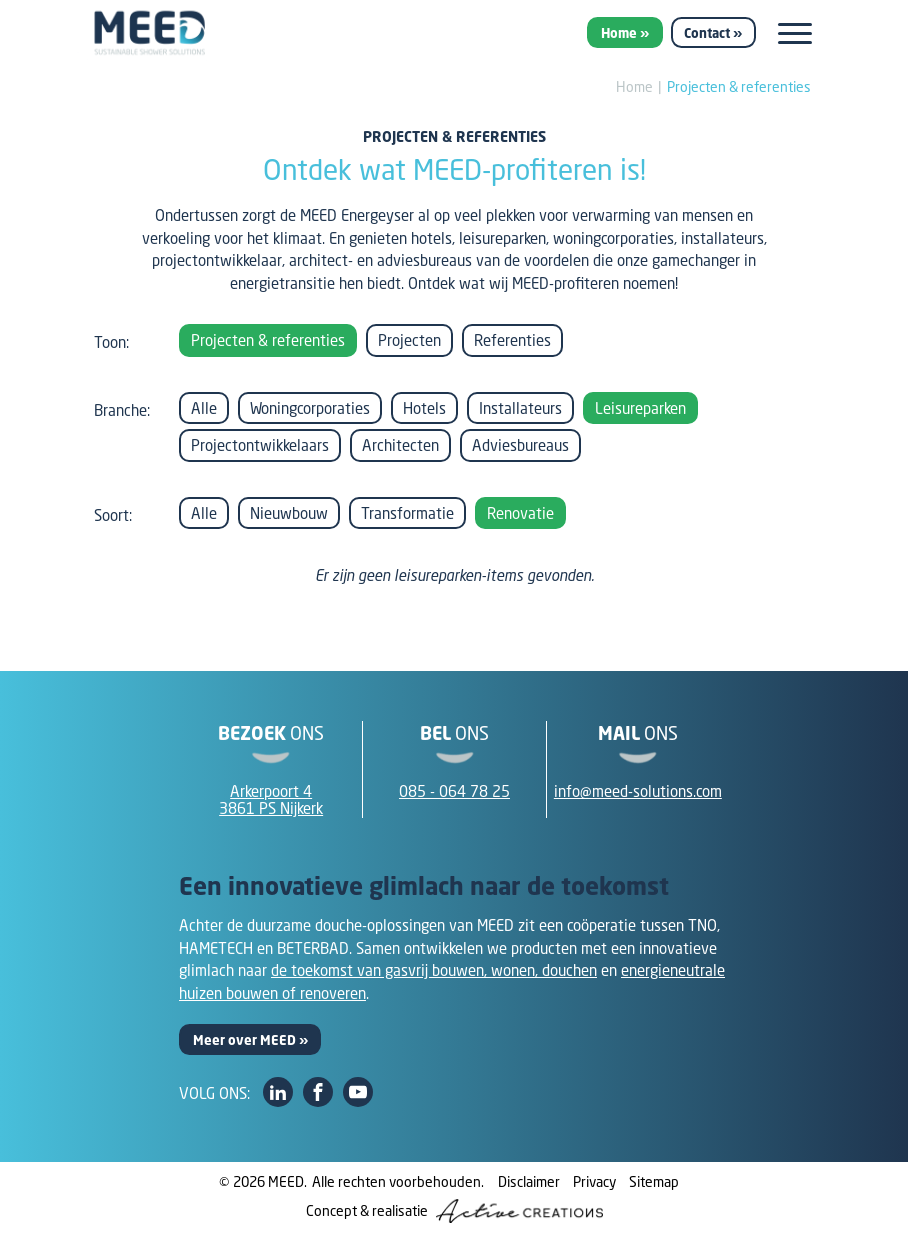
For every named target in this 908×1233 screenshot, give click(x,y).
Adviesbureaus (520, 445)
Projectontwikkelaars (260, 445)
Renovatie (520, 513)
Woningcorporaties (310, 408)
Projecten (409, 340)
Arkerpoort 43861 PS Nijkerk (271, 799)
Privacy (594, 1181)
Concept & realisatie (454, 1211)
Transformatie (407, 513)
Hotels (424, 408)
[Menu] (795, 33)
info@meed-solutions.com (638, 791)
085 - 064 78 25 (454, 791)
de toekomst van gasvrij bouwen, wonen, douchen (434, 970)
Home (619, 33)
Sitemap (654, 1181)
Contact (707, 33)
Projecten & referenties (739, 86)
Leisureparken (640, 408)
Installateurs (520, 408)
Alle (204, 408)
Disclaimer (529, 1181)
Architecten (400, 445)
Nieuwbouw (289, 513)
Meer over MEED (244, 1040)
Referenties (512, 340)
